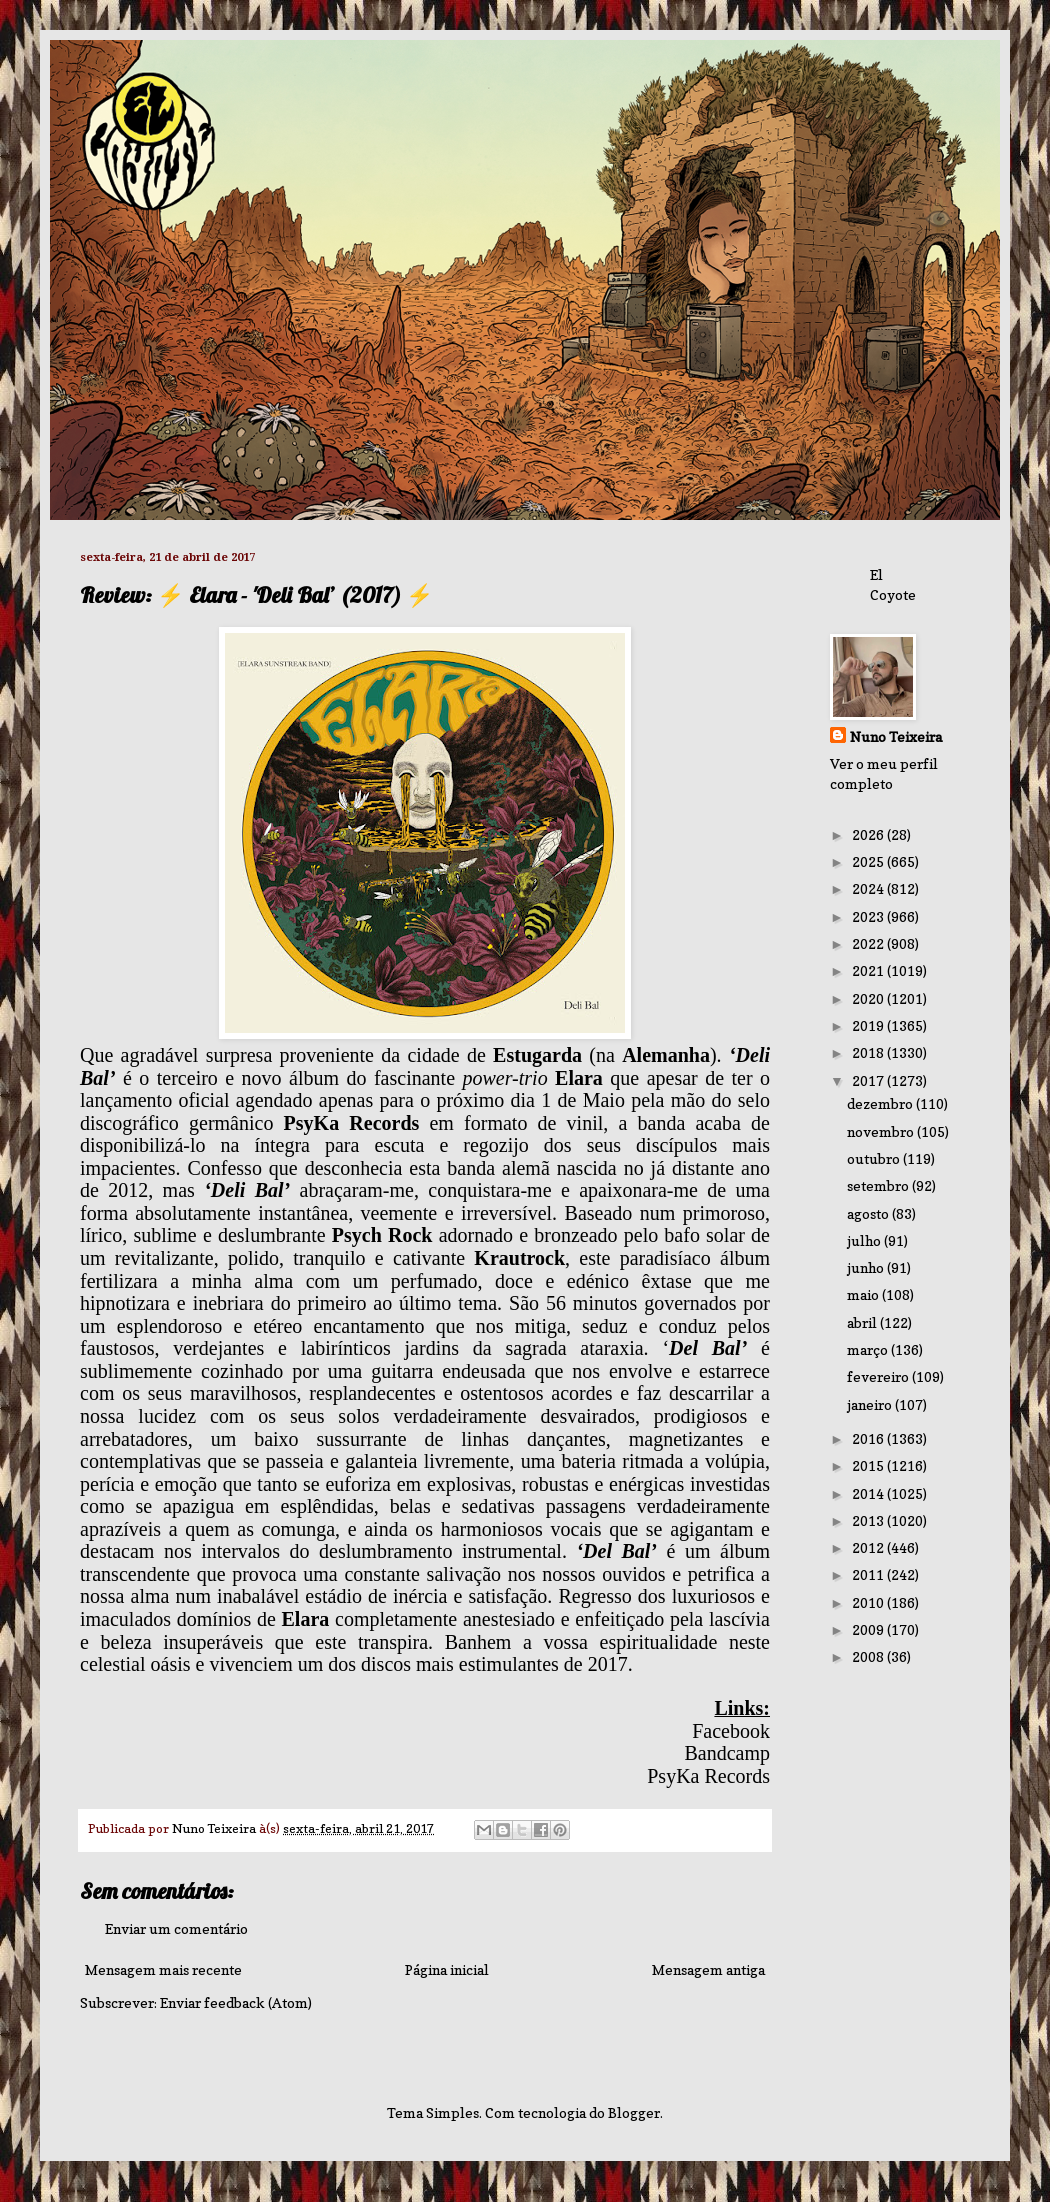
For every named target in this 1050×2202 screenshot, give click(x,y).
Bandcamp (727, 1753)
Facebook (731, 1731)
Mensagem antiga (708, 1969)
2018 (869, 1052)
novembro (882, 1131)
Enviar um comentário (176, 1928)
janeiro (871, 1404)
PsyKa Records (708, 1776)
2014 (869, 1493)
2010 (869, 1602)
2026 (869, 834)
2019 (869, 1025)
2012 (869, 1547)
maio (864, 1294)
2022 (869, 943)
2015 (869, 1465)
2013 (869, 1520)
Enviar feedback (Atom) (236, 2002)
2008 (869, 1656)
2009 (869, 1629)
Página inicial (447, 1969)
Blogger (634, 2112)
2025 (869, 861)
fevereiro (879, 1376)
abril (863, 1322)
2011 (869, 1574)
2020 (869, 998)
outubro (875, 1158)
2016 (869, 1438)
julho (865, 1240)
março (869, 1349)
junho (867, 1267)
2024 (869, 888)
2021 (869, 970)
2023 (869, 916)
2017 (869, 1080)
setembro (879, 1185)
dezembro (881, 1103)
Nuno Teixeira (896, 736)
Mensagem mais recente (163, 1969)
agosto (869, 1213)
